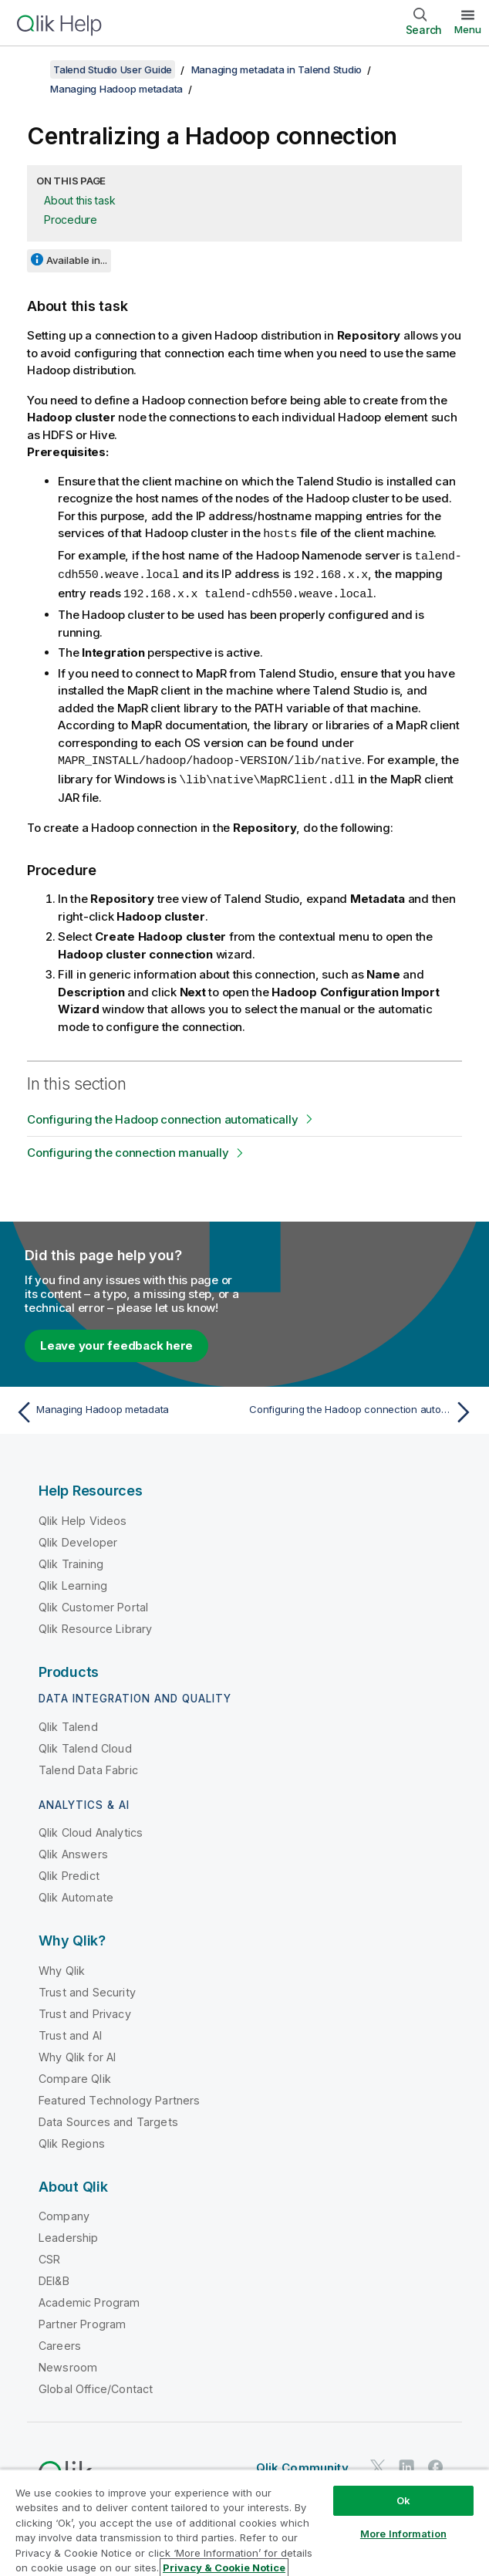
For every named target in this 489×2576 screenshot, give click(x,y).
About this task (79, 200)
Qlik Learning (73, 1580)
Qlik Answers (73, 1849)
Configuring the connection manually (127, 1148)
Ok (403, 2500)
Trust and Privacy (85, 2009)
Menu (467, 29)
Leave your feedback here (116, 1341)
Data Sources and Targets (108, 2117)
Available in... (76, 260)
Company (64, 2211)
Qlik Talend (68, 1722)
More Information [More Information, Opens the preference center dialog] (403, 2533)
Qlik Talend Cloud (85, 1743)
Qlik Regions (72, 2138)
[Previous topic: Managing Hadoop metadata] (126, 1408)
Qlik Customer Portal (93, 1602)
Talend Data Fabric (88, 1765)
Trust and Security (87, 1987)
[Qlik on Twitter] (378, 2463)
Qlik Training (71, 1559)
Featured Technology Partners (119, 2095)
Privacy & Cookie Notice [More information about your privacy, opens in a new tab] (224, 2567)
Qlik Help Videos (83, 1516)
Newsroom (68, 2362)
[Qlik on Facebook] (435, 2463)
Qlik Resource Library (95, 1624)
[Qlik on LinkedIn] (406, 2463)
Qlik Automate (76, 1892)
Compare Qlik (75, 2074)
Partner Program (82, 2319)
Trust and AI (70, 2030)
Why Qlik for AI (77, 2052)
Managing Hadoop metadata (116, 89)
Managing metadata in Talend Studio (277, 69)
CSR (49, 2254)
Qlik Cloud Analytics (91, 1827)
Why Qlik (62, 1966)
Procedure (70, 219)
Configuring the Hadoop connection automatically (162, 1114)
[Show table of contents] (30, 69)
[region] (244, 2522)
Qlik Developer (78, 1537)
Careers (60, 2341)
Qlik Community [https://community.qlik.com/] (302, 2463)
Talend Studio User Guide (112, 69)
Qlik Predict (69, 1871)
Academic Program (89, 2297)
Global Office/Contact (96, 2384)
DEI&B (54, 2276)
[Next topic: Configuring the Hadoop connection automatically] (363, 1408)
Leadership (69, 2233)
